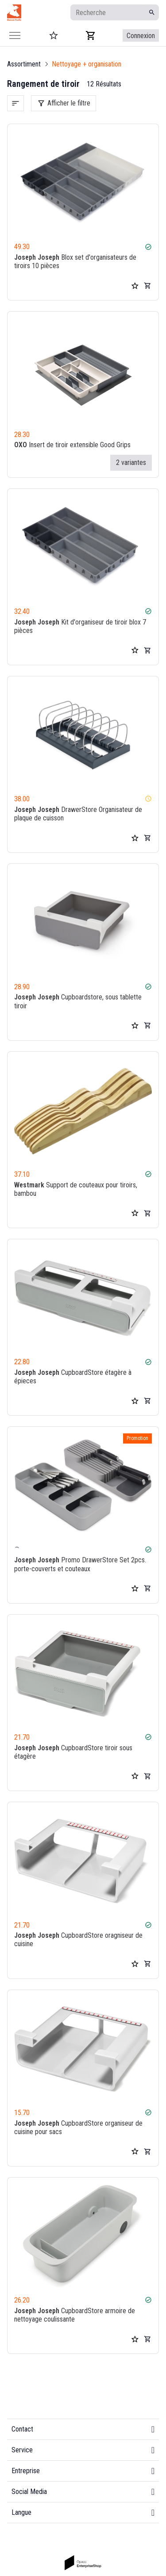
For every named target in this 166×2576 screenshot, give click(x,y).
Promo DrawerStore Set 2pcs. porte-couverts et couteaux (80, 1564)
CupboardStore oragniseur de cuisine (78, 1939)
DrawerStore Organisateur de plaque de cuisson (78, 813)
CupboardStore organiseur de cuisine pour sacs (78, 2127)
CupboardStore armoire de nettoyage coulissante (74, 2315)
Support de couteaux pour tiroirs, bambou (75, 1189)
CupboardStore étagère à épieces (72, 1376)
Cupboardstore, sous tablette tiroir (78, 1001)
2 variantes (131, 462)
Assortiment (24, 64)
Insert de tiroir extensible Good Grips (72, 445)
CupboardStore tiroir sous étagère (73, 1752)
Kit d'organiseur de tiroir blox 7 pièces (80, 626)
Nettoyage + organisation (86, 64)
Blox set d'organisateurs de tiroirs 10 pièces (75, 261)
